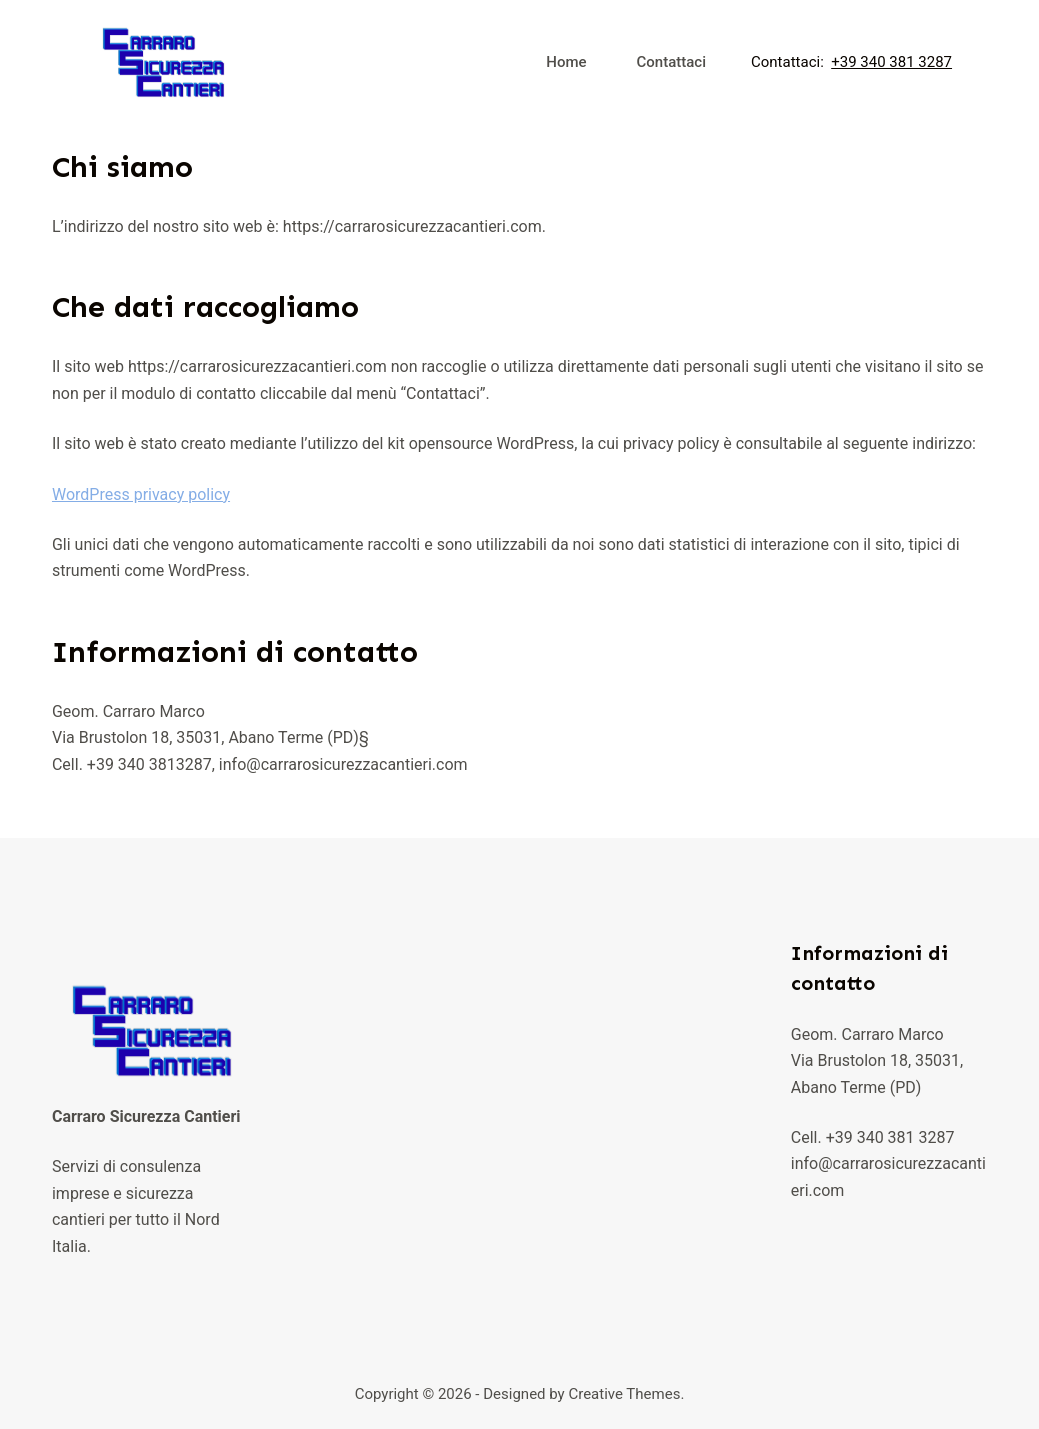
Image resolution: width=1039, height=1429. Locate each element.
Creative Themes (624, 1394)
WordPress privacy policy (141, 494)
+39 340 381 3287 (891, 62)
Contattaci (671, 62)
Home (566, 62)
